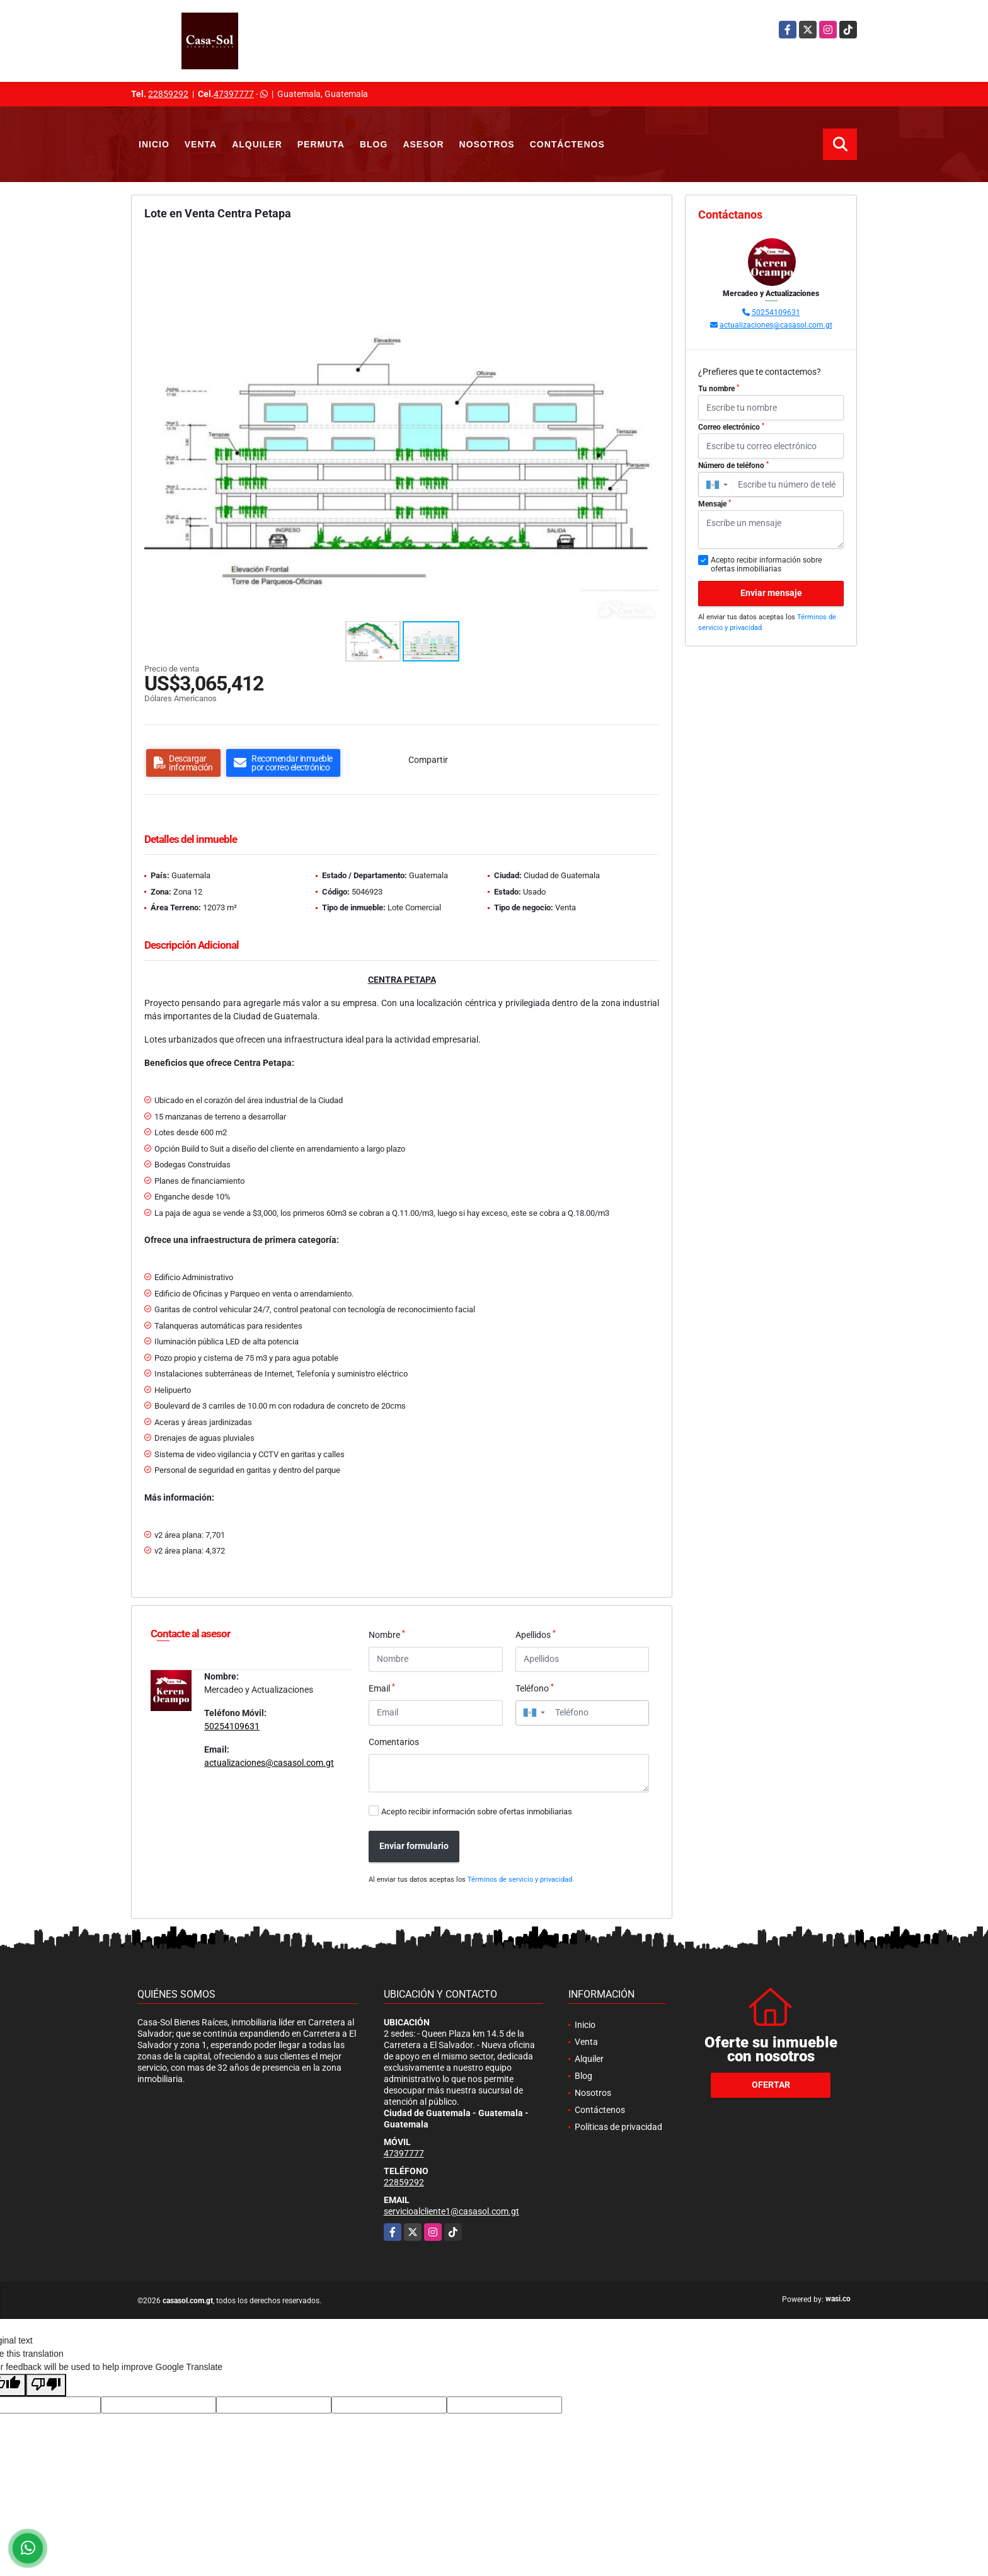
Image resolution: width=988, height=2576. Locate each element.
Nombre (387, 1634)
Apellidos (535, 1634)
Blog (374, 144)
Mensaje (714, 504)
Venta (201, 144)
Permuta (321, 144)
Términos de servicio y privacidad (520, 1879)
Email (382, 1687)
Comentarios (394, 1742)
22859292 (168, 94)
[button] (648, 245)
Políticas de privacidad (618, 2127)
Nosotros (487, 144)
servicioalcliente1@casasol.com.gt (451, 2211)
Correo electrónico (731, 427)
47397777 (234, 94)
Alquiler (257, 144)
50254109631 (232, 1726)
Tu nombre (718, 389)
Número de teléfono (733, 466)
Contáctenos (567, 144)
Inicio (154, 144)
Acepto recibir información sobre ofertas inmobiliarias (476, 1811)
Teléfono (534, 1687)
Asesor (423, 144)
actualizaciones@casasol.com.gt (269, 1763)
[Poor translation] (46, 2385)
